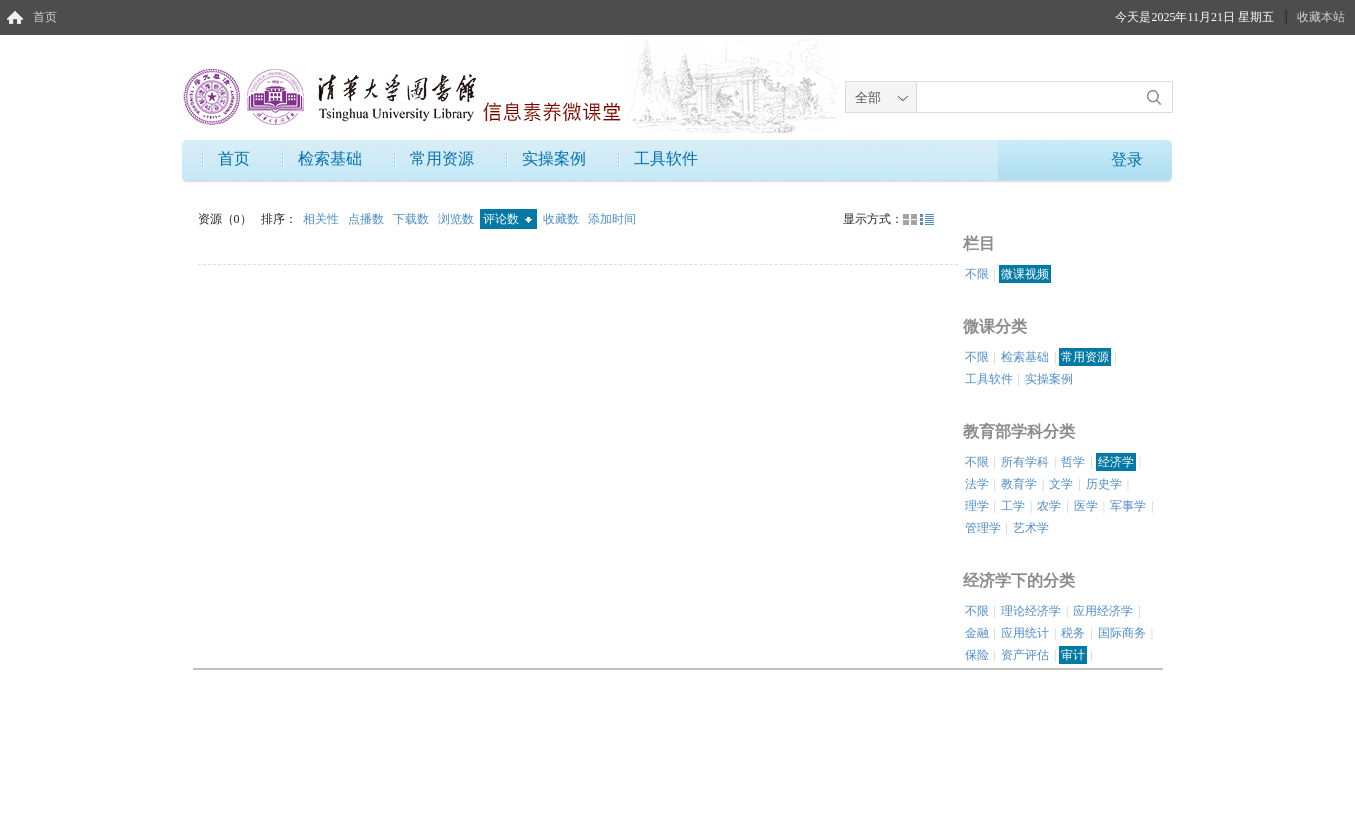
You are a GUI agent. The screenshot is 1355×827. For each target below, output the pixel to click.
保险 (977, 655)
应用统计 (1025, 633)
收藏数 (562, 219)
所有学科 (1025, 462)
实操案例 (554, 158)
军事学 (1128, 506)
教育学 (1019, 484)
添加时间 (612, 219)
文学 (1061, 484)
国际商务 (1122, 633)
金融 (977, 633)
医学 (1086, 506)
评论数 (507, 219)
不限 (977, 274)
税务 (1073, 633)
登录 (1127, 159)
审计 (1073, 655)
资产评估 (1025, 655)
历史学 (1104, 484)
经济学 (1116, 462)
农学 (1049, 506)
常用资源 (442, 158)
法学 (977, 484)
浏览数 (457, 219)
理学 (977, 506)
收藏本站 (1321, 17)
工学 (1013, 506)
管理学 (983, 528)
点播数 (367, 219)
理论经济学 (1031, 611)
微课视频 (1025, 274)
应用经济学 (1103, 611)
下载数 (412, 219)
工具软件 (666, 158)
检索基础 (330, 158)
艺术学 (1031, 528)
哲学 (1073, 462)
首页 (45, 17)
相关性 (322, 219)
